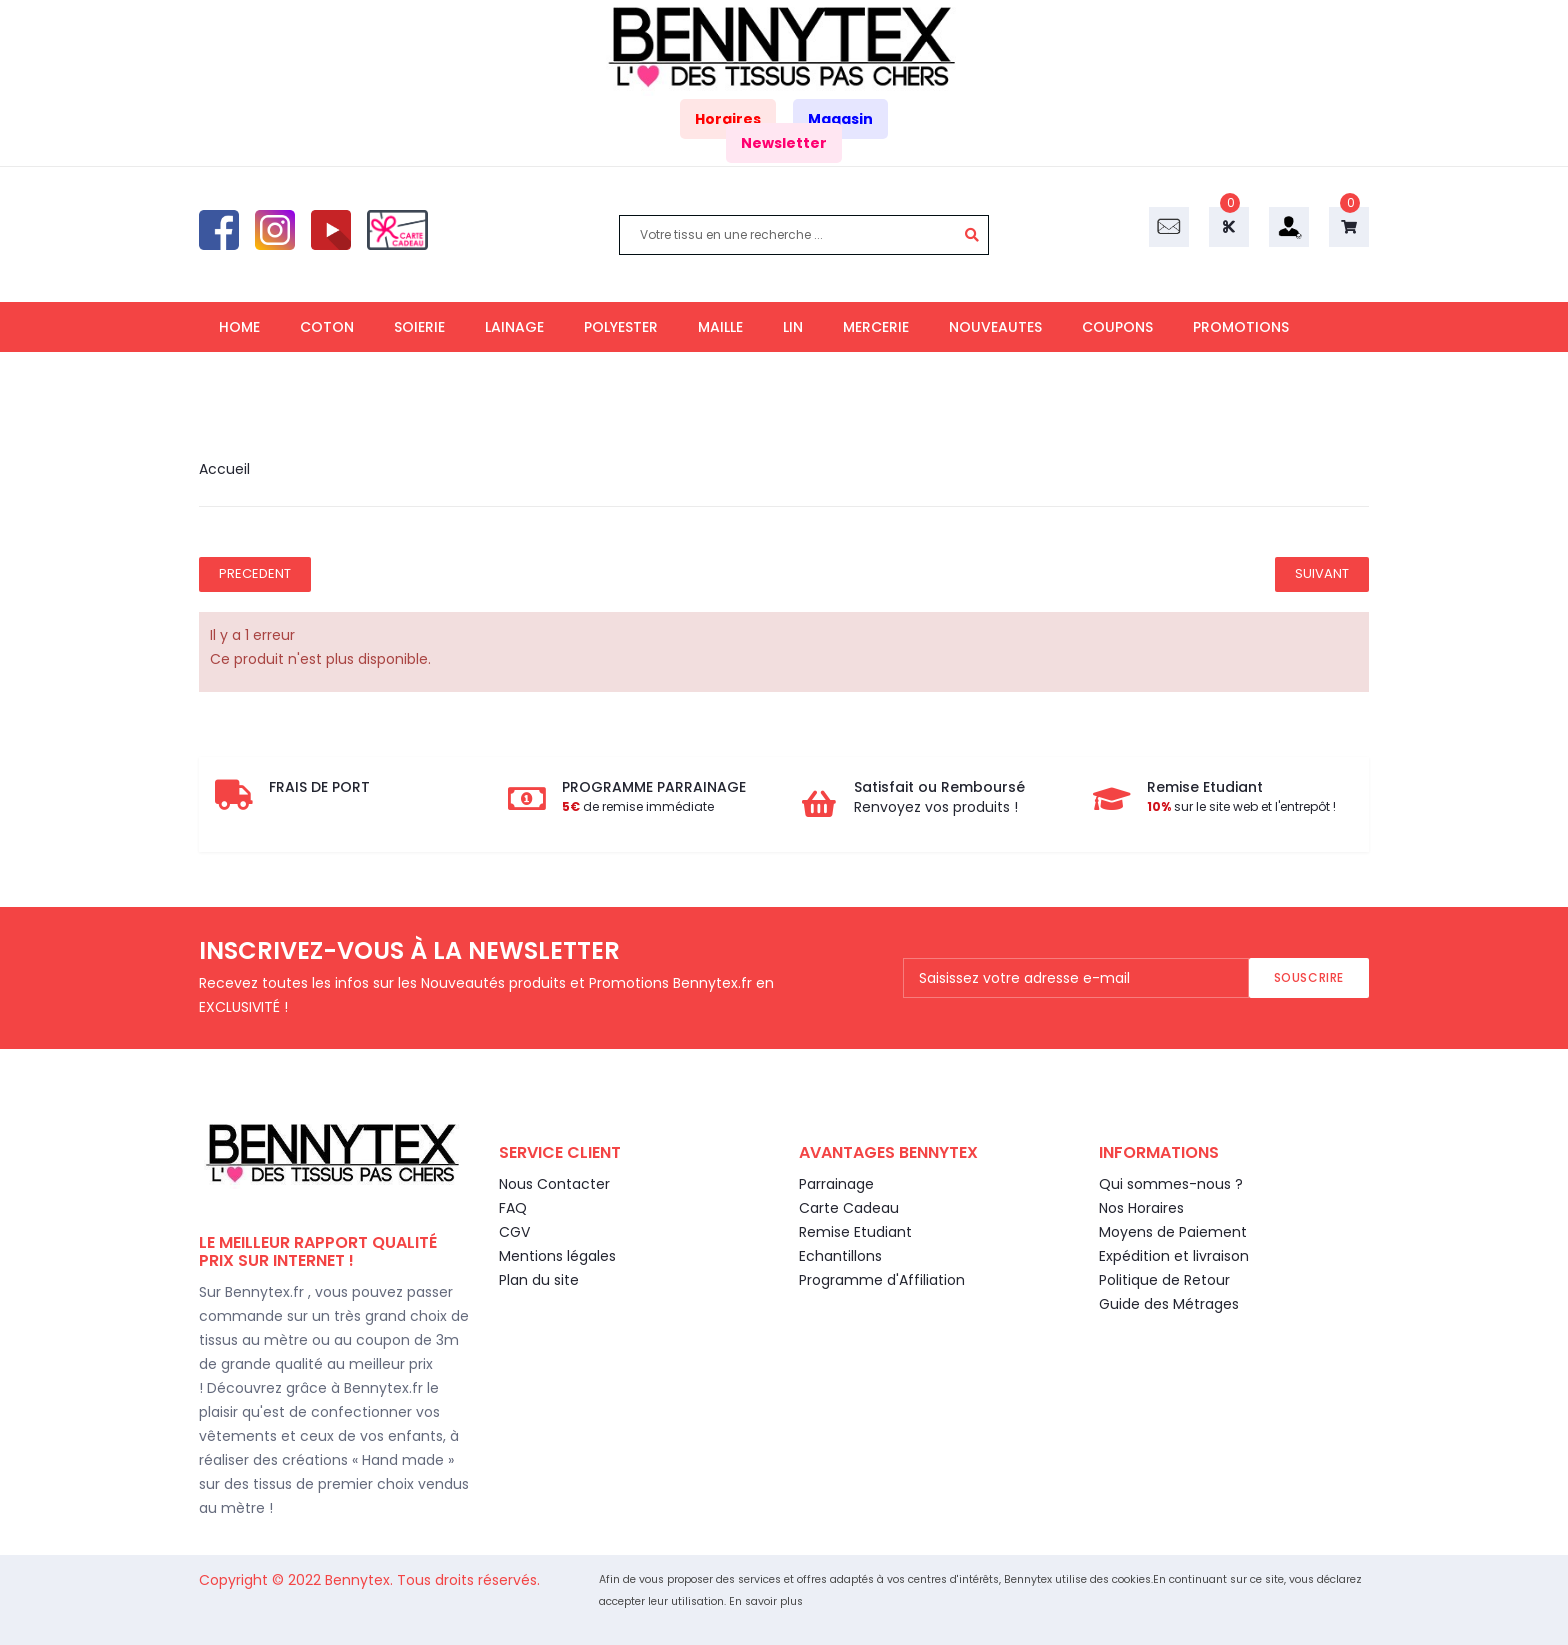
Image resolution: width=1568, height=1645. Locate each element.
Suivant (1322, 573)
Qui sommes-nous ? (1171, 1184)
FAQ (513, 1208)
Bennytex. (361, 1580)
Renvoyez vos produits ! (936, 807)
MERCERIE (876, 327)
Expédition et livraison (1174, 1256)
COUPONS (1117, 327)
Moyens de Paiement (1173, 1232)
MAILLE (720, 327)
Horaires (728, 119)
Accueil (224, 469)
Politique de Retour (1164, 1280)
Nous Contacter (554, 1184)
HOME (239, 327)
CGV (514, 1232)
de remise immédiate (638, 806)
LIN (793, 327)
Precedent (255, 573)
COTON (327, 327)
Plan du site (539, 1280)
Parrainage (836, 1184)
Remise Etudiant (855, 1232)
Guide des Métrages (1169, 1304)
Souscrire (1309, 977)
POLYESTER (621, 327)
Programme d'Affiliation (882, 1280)
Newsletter (784, 143)
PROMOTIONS (1241, 327)
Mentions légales (557, 1256)
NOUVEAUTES (995, 327)
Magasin (840, 119)
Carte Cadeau (849, 1208)
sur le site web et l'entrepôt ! (1241, 806)
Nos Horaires (1141, 1208)
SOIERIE (419, 327)
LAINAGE (514, 327)
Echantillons (840, 1256)
